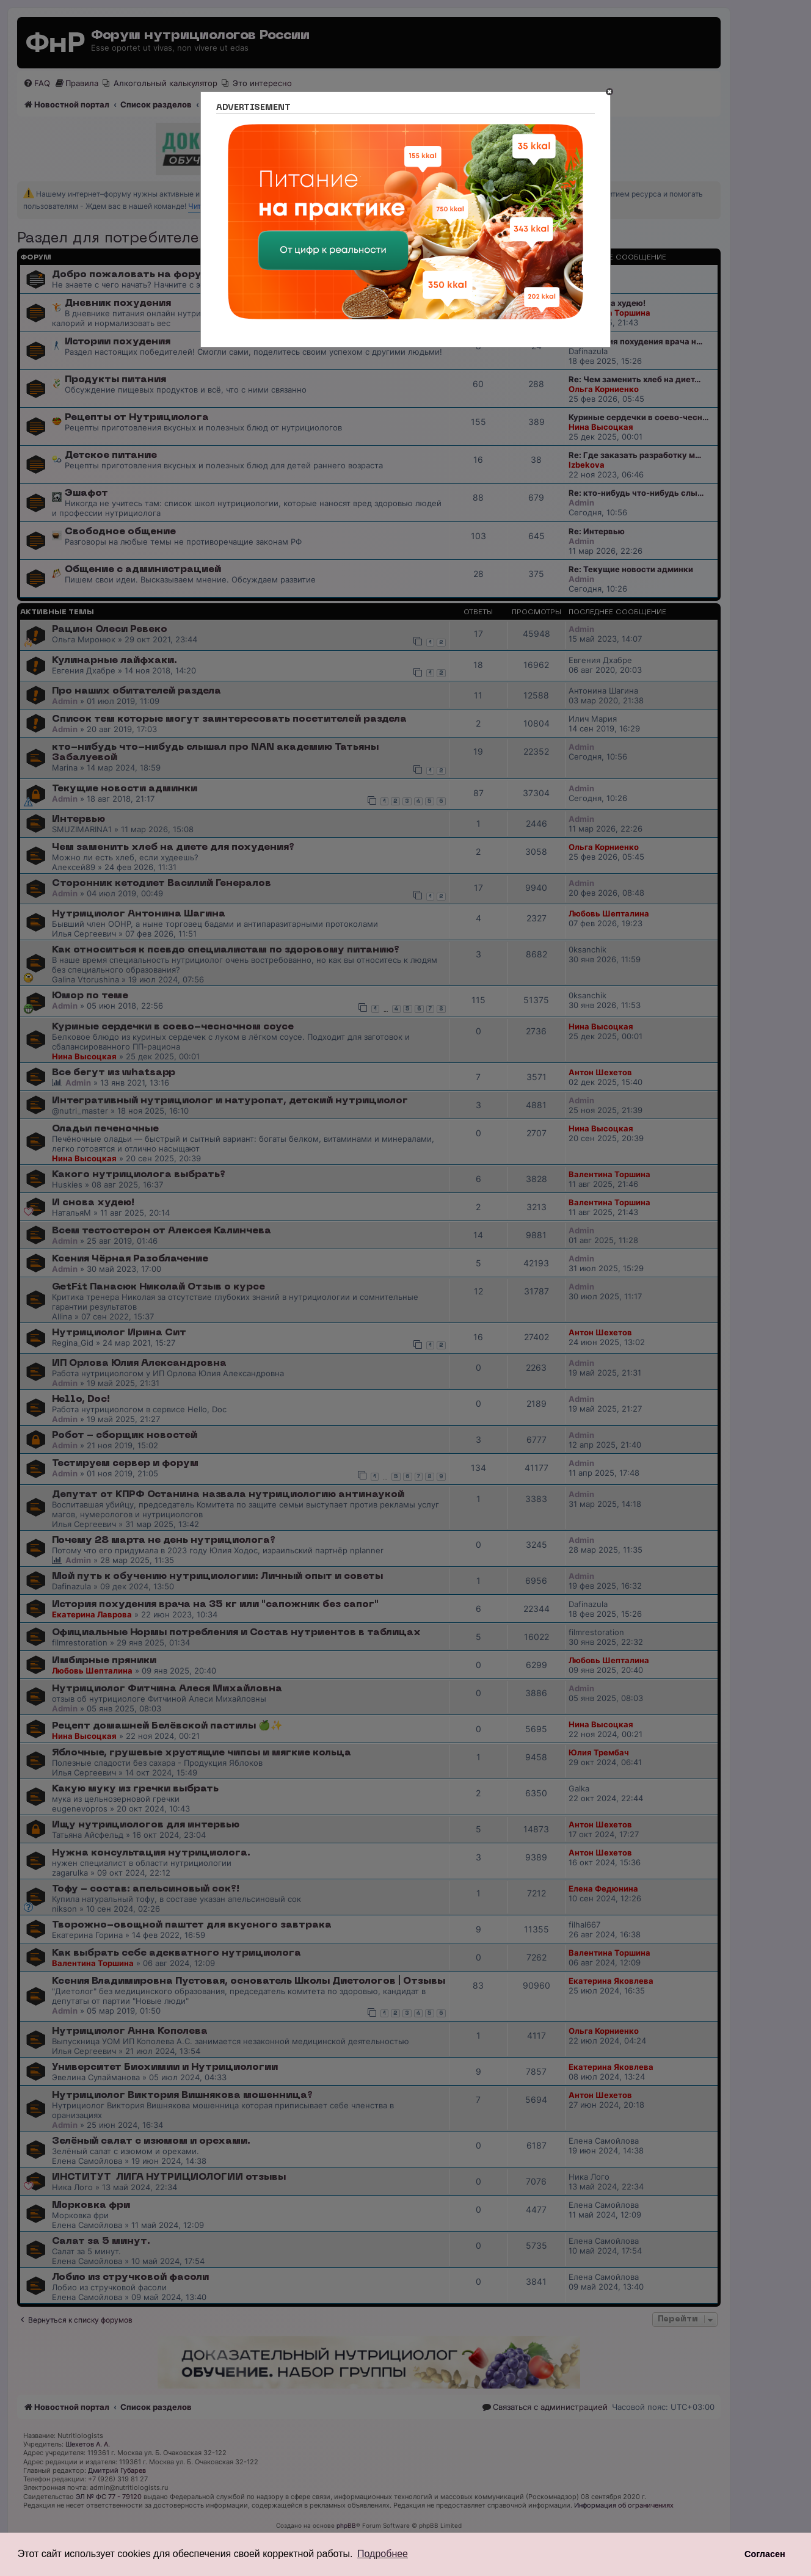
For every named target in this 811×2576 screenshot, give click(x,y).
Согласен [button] (764, 2554)
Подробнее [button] (382, 2554)
